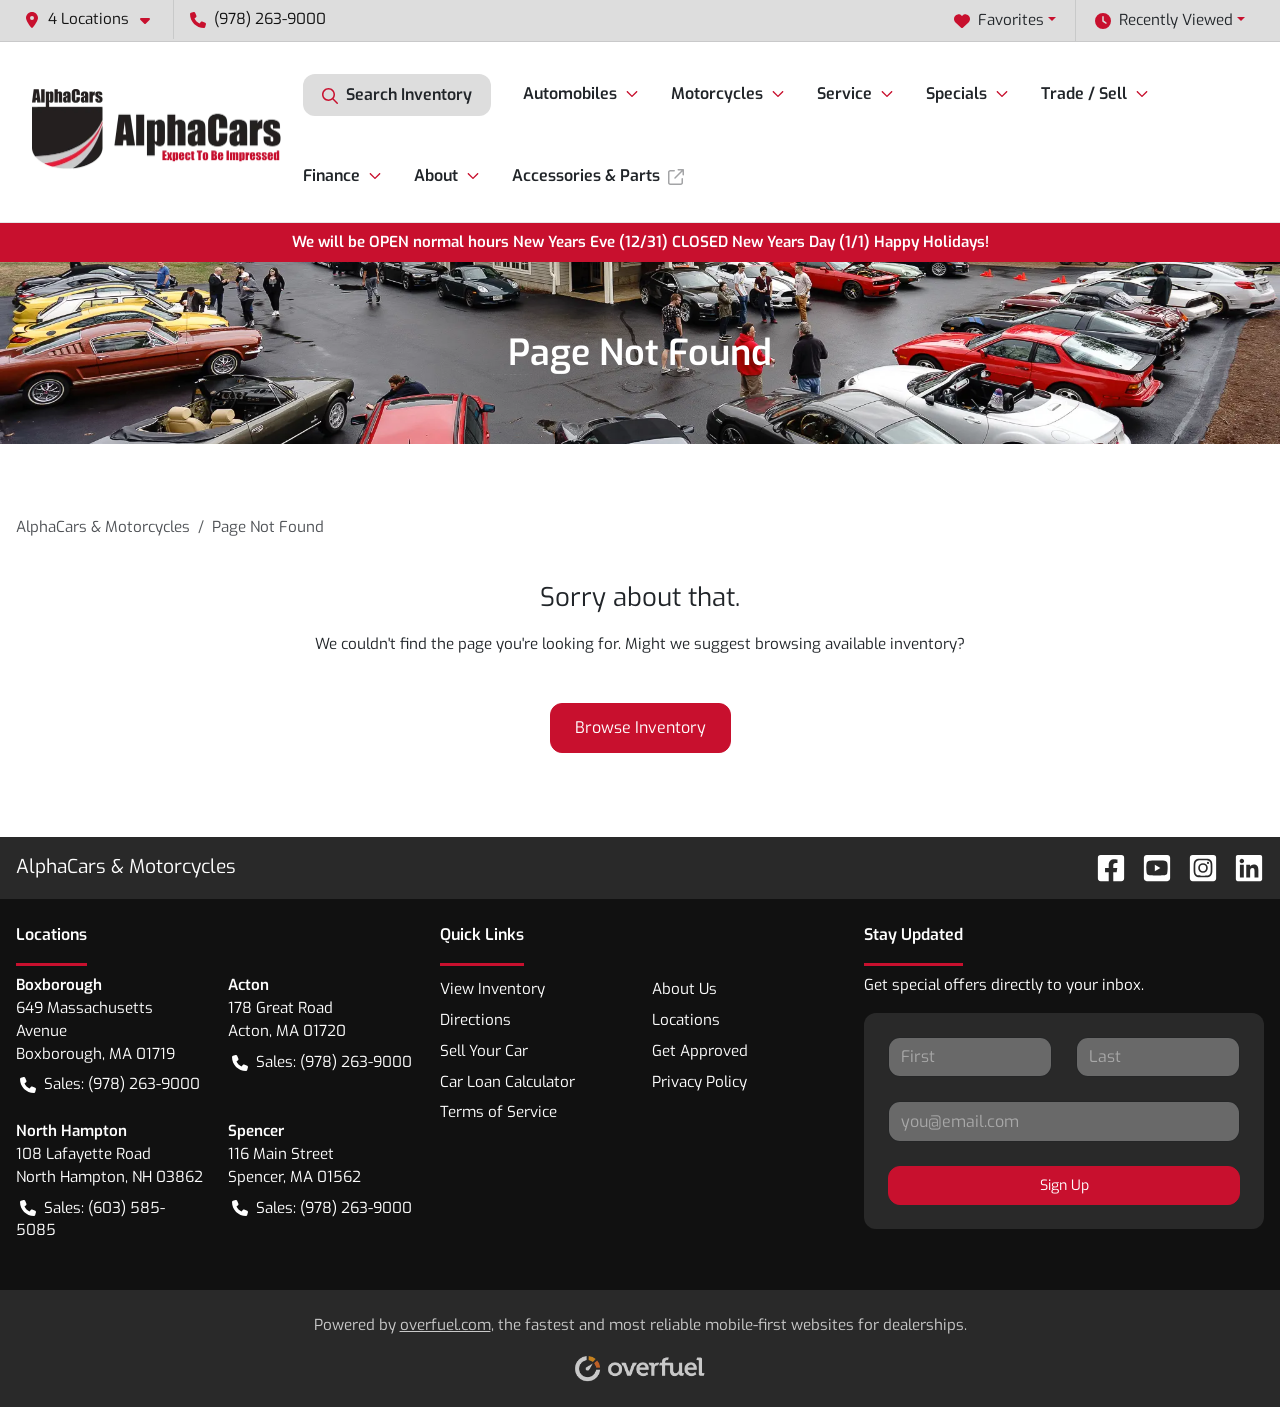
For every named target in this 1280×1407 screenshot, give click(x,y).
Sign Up (1064, 1185)
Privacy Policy (699, 1082)
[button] (95, 19)
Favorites (999, 20)
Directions (475, 1020)
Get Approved (700, 1051)
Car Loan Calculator (507, 1082)
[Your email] (1064, 1121)
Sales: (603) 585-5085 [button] (90, 1219)
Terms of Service (498, 1112)
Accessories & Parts (598, 175)
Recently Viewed (1164, 20)
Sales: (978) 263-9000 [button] (110, 1084)
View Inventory (492, 989)
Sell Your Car (484, 1051)
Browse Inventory (640, 727)
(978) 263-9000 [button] (258, 19)
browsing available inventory (856, 644)
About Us (684, 989)
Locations (686, 1020)
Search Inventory (397, 95)
